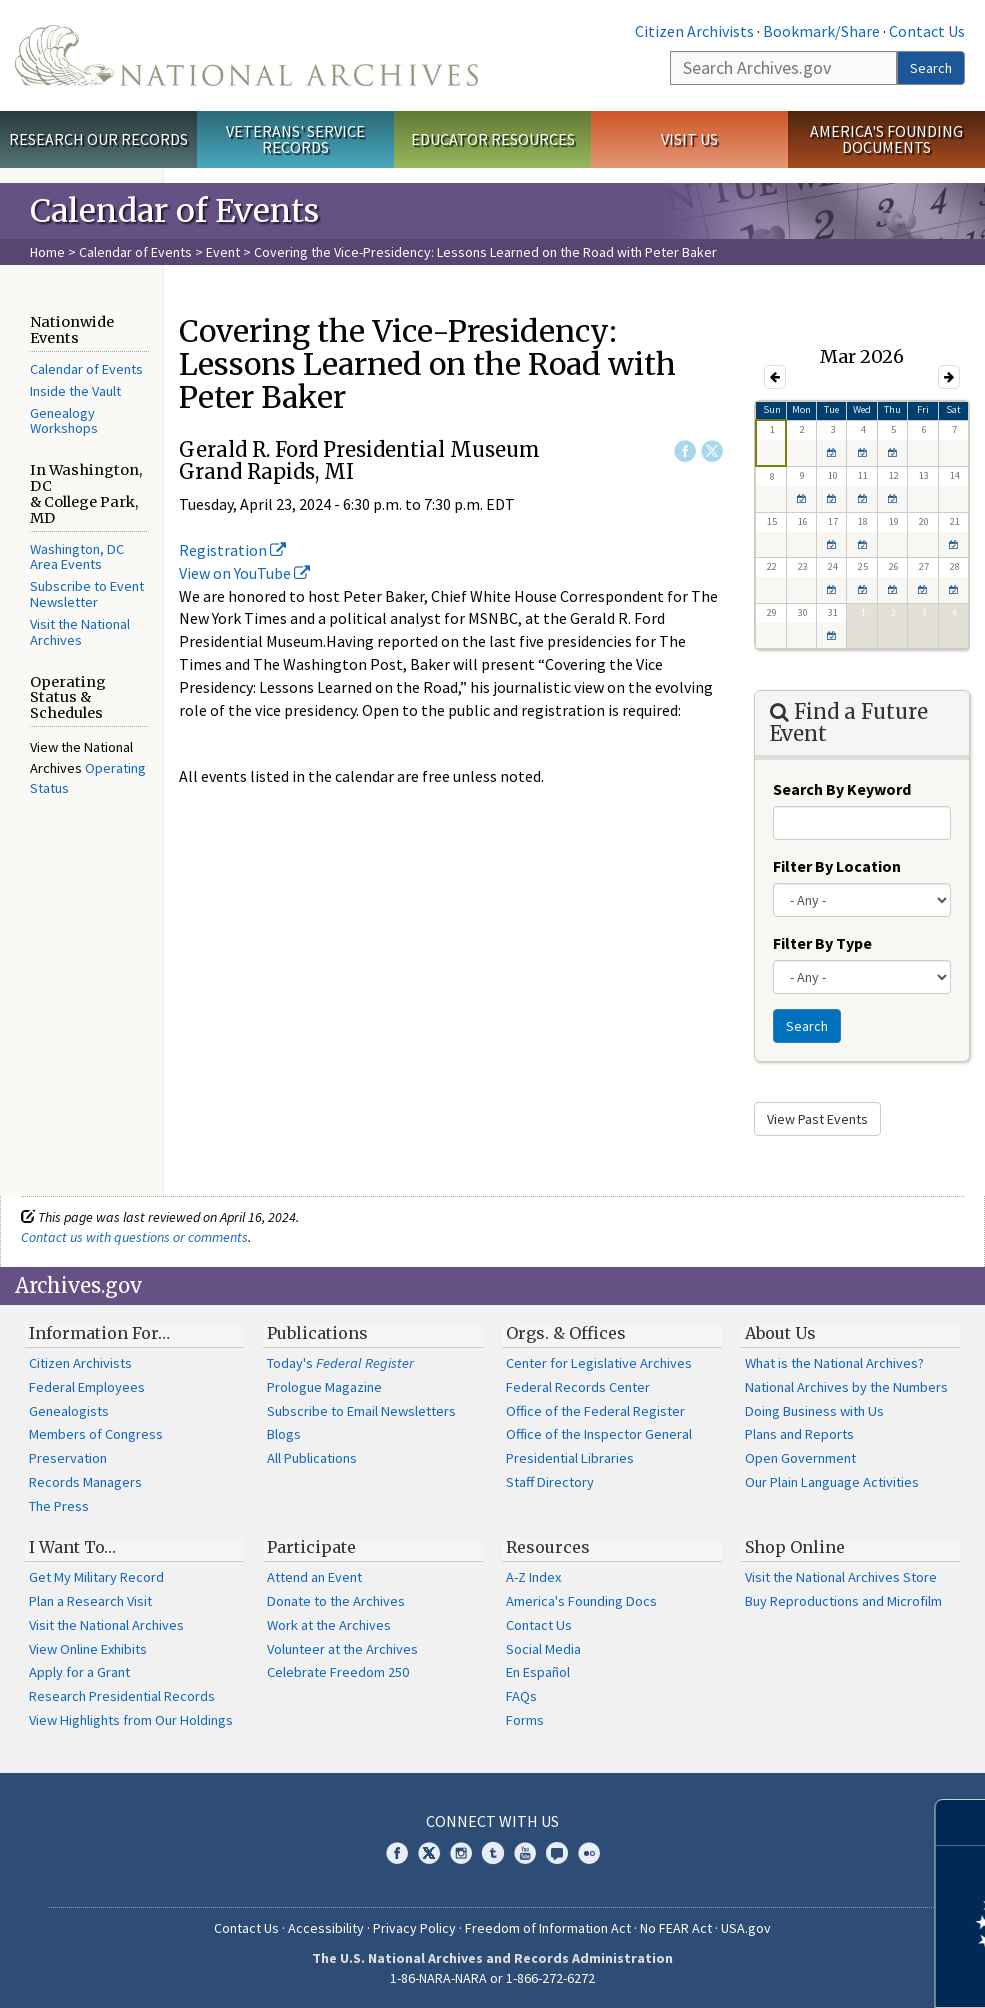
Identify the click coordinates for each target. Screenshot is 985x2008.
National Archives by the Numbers (846, 1387)
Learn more (807, 1972)
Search (931, 68)
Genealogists (69, 1411)
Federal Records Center (578, 1387)
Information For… (99, 1333)
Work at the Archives (329, 1625)
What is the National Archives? (834, 1363)
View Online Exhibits (88, 1649)
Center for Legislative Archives (599, 1363)
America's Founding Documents (886, 139)
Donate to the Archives (336, 1601)
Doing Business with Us (814, 1411)
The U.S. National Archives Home (246, 55)
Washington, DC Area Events (77, 557)
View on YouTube (244, 573)
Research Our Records (98, 139)
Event (223, 252)
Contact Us (927, 31)
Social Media (543, 1649)
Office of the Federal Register (595, 1411)
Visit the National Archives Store (841, 1577)
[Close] (961, 1822)
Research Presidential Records (122, 1696)
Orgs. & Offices (566, 1333)
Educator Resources (493, 139)
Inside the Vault (75, 391)
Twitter (712, 451)
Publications (317, 1333)
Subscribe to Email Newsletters (361, 1411)
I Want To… (72, 1547)
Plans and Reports (799, 1434)
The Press (59, 1506)
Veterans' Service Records (295, 139)
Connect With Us (492, 1821)
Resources (548, 1547)
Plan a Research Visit (90, 1601)
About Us (780, 1333)
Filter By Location (837, 866)
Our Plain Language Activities (832, 1482)
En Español (538, 1672)
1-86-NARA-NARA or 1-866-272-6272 (492, 1978)
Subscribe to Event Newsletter (87, 594)
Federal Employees (87, 1387)
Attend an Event (314, 1577)
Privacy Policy (414, 1928)
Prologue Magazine (324, 1387)
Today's (340, 1363)
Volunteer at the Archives (342, 1649)
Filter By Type (822, 943)
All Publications (312, 1458)
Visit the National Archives (80, 632)
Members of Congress (96, 1434)
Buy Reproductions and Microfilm (843, 1601)
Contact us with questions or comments (134, 1237)
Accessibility (326, 1928)
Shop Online (795, 1547)
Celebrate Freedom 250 (338, 1672)
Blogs (284, 1434)
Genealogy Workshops (64, 421)
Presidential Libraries (570, 1458)
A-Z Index (533, 1577)
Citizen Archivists (694, 31)
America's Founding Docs (581, 1601)
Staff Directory (550, 1482)
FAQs (521, 1696)
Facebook (685, 451)
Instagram (461, 1853)
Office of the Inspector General (599, 1434)
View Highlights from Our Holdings (131, 1720)
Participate (311, 1547)
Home (47, 252)
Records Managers (85, 1482)
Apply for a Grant (79, 1672)
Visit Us (689, 139)
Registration (232, 550)
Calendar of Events (135, 252)
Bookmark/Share (821, 31)
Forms (525, 1720)
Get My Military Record (96, 1577)
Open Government (800, 1458)
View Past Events (817, 1119)
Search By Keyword (842, 789)
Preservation (68, 1458)
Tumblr (493, 1853)
